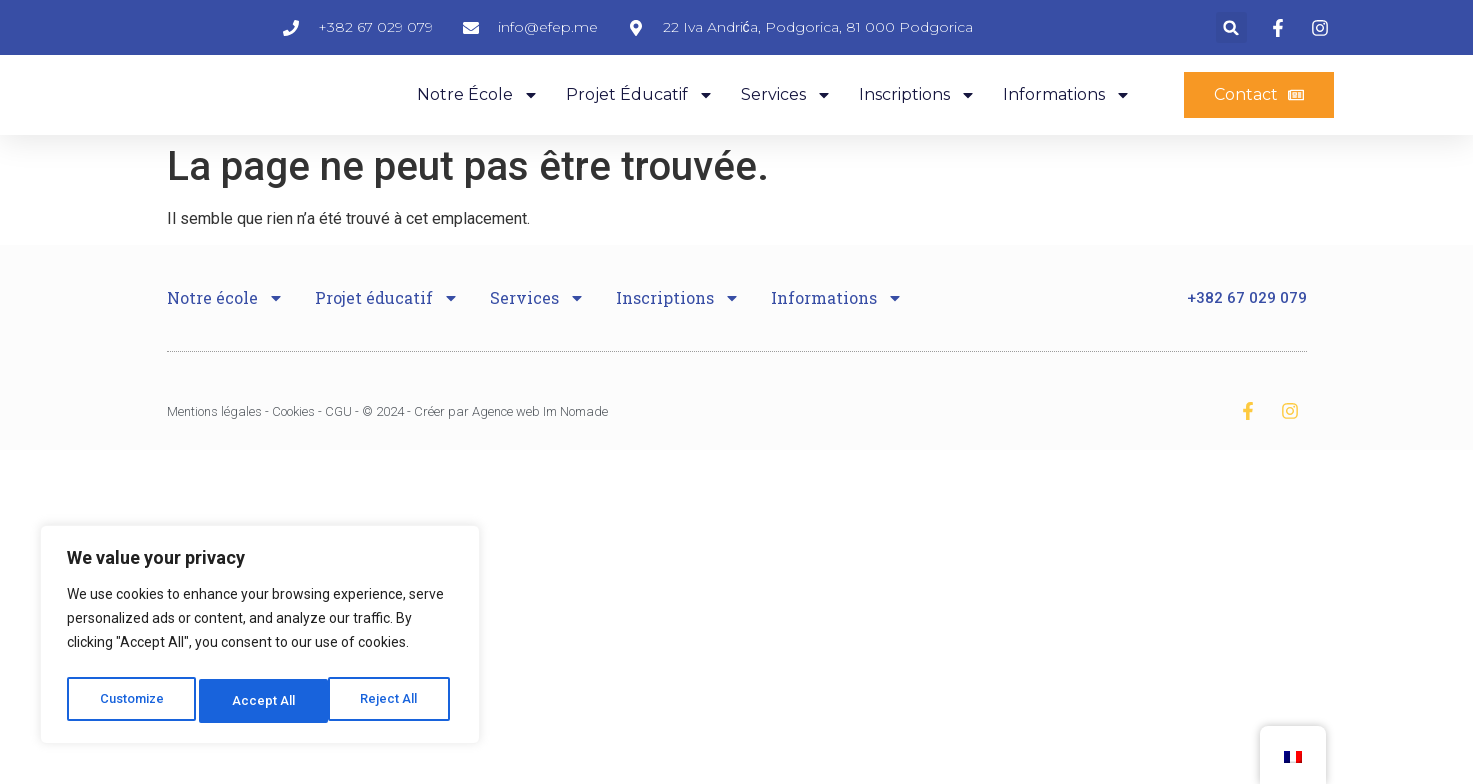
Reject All (263, 701)
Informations (1067, 119)
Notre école (478, 119)
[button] (1231, 35)
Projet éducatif (640, 119)
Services (786, 119)
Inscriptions (917, 119)
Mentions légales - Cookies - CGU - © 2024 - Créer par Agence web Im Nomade (387, 445)
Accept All (391, 701)
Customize (131, 701)
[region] (260, 639)
